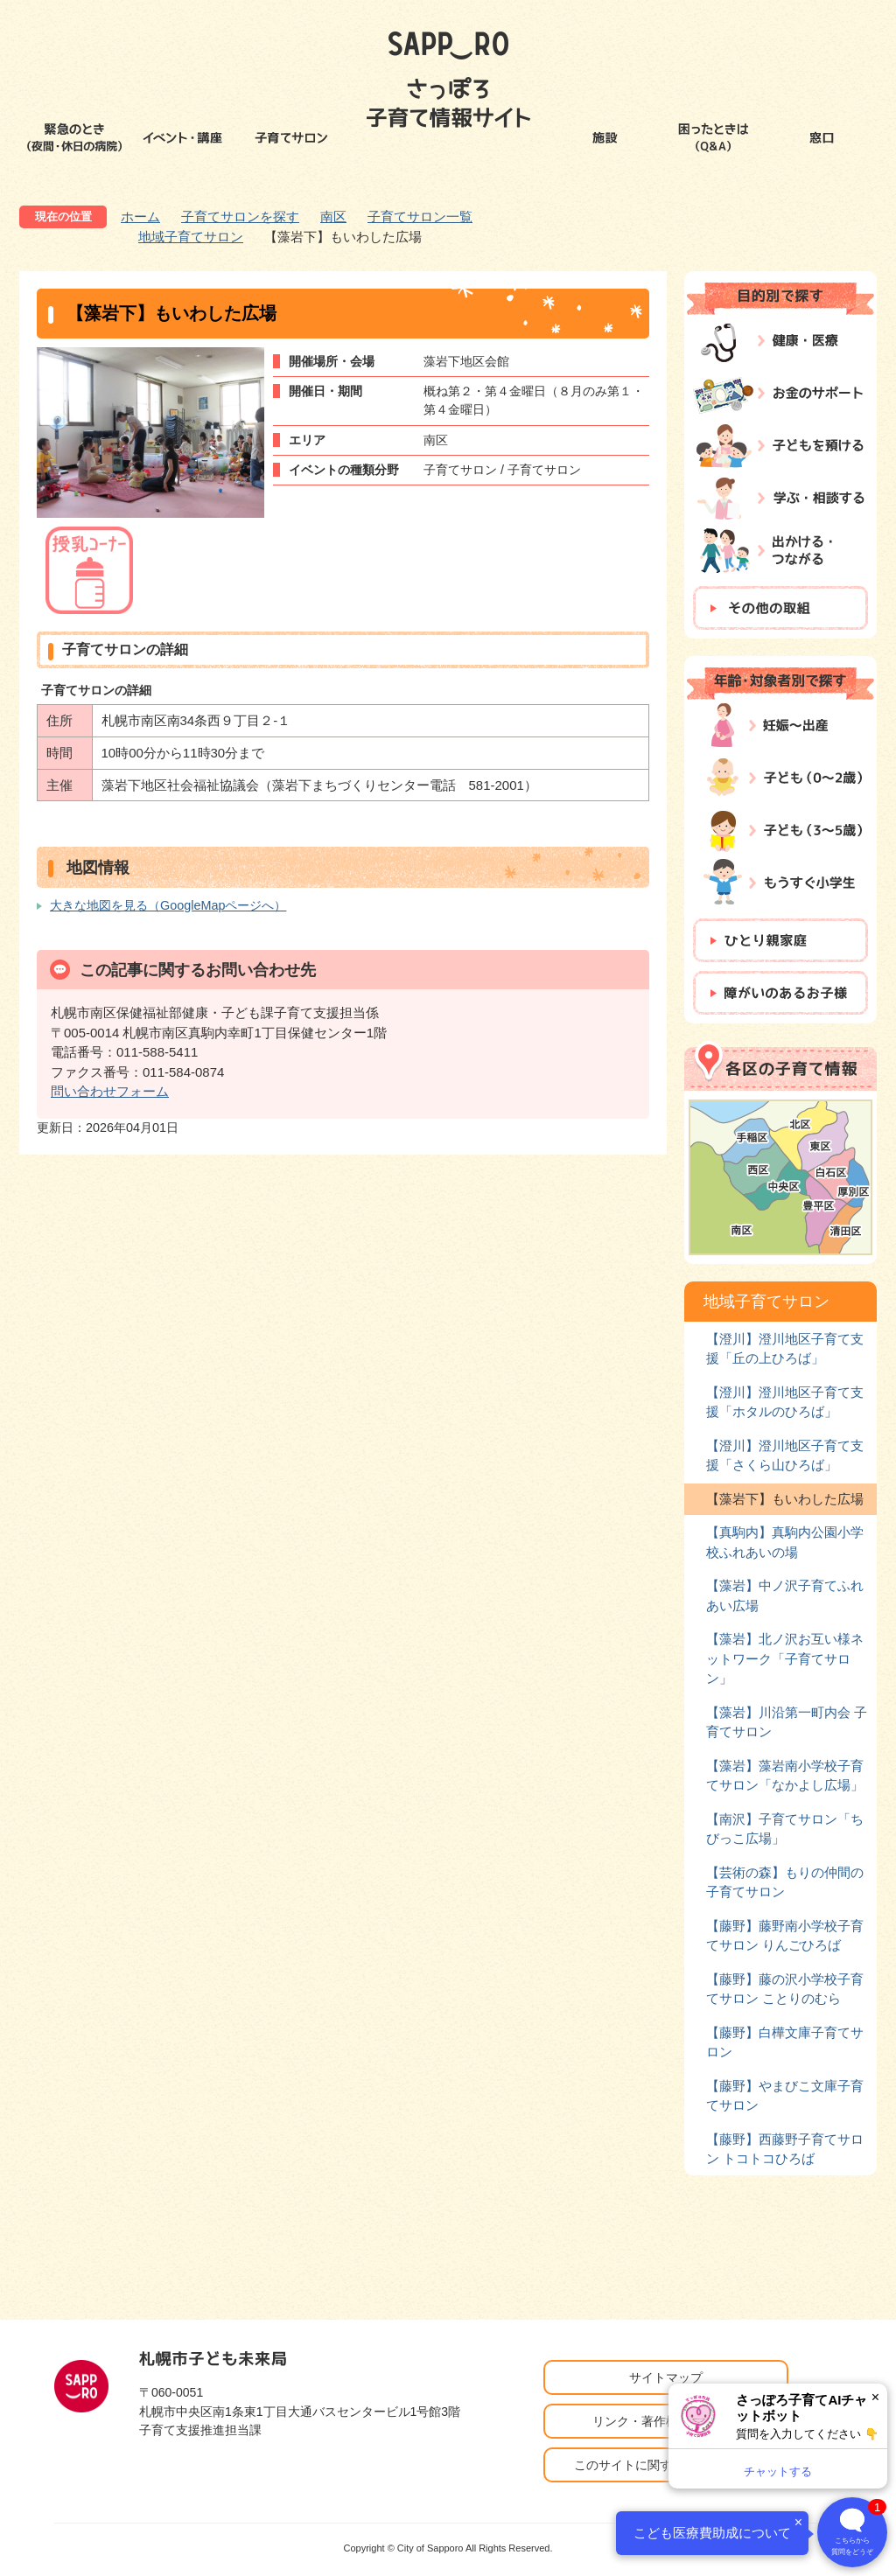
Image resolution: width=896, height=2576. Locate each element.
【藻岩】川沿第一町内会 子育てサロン (786, 1722)
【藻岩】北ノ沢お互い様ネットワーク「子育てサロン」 (785, 1658)
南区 (333, 216)
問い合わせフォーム (110, 1091)
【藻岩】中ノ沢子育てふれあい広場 (785, 1595)
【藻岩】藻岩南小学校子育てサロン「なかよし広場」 (785, 1775)
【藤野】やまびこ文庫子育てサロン (785, 2095)
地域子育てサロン (190, 236)
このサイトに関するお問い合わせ (666, 2465)
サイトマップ (666, 2377)
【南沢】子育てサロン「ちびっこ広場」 (785, 1829)
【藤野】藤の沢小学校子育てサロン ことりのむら (785, 1989)
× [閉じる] (875, 2397)
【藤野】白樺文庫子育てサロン (785, 2042)
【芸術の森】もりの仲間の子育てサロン (785, 1882)
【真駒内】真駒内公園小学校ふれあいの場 (785, 1542)
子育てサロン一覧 (420, 216)
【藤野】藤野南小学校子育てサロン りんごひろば (785, 1935)
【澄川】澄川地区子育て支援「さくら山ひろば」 (785, 1455)
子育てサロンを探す (240, 216)
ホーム (140, 216)
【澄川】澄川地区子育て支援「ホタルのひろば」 (785, 1402)
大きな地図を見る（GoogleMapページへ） (168, 905)
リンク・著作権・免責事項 (665, 2421)
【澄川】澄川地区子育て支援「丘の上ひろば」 (785, 1348)
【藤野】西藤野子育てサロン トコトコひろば (785, 2149)
